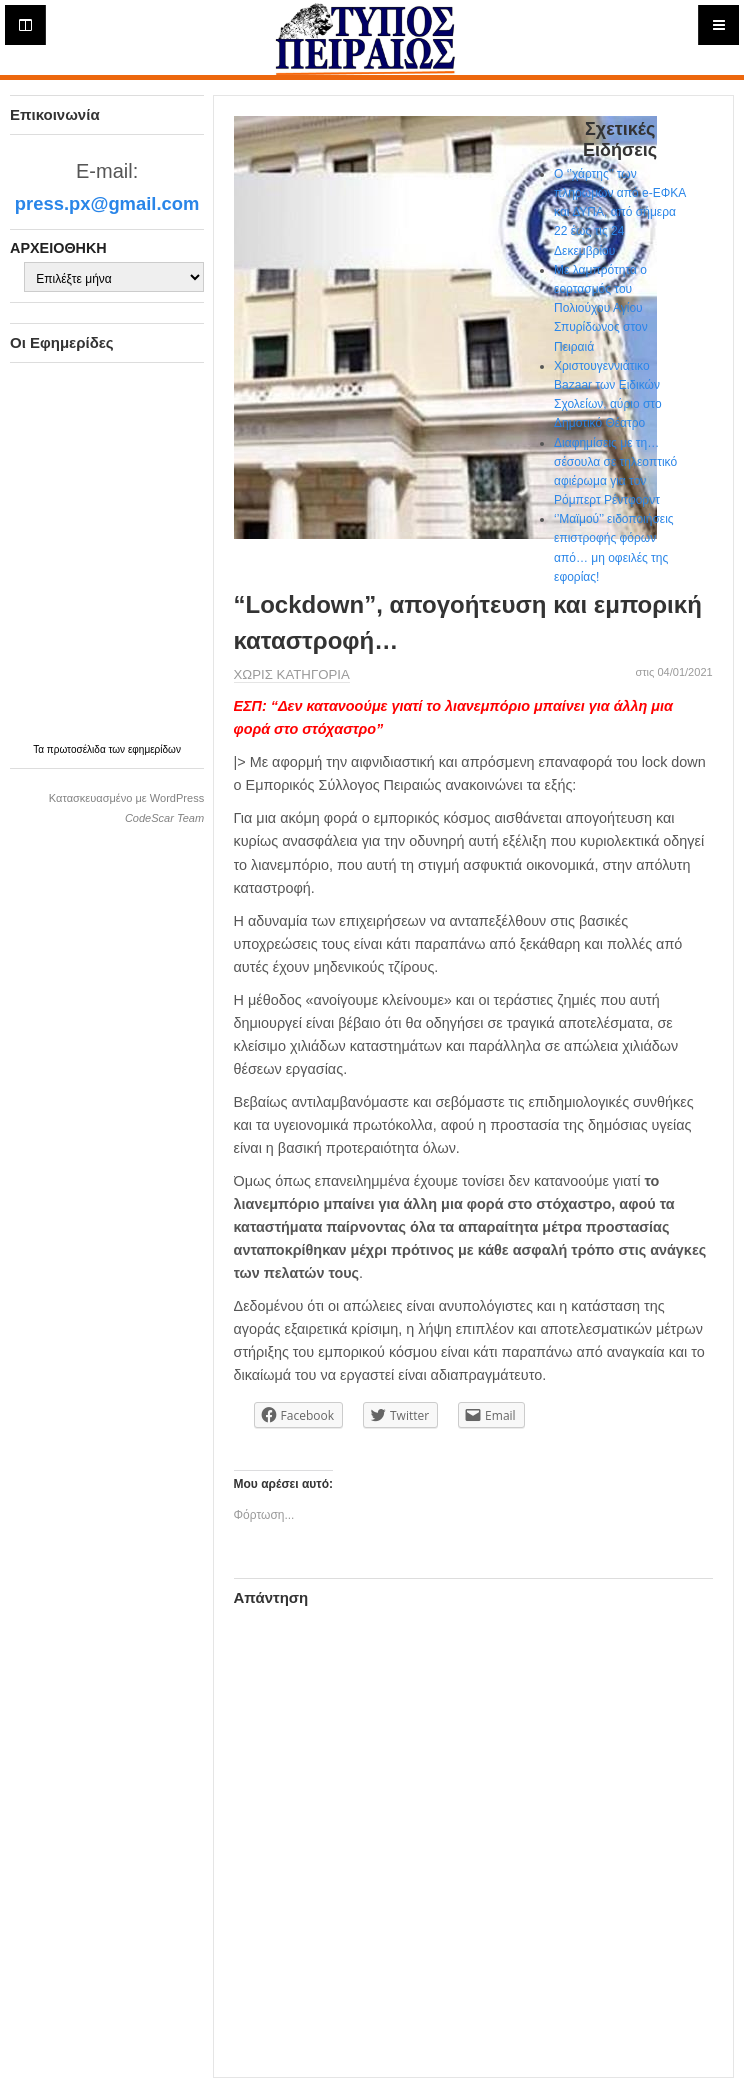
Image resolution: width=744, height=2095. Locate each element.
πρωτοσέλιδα (78, 749)
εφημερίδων (154, 749)
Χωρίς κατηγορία (292, 674)
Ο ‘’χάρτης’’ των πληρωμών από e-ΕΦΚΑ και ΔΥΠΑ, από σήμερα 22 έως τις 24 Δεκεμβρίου (620, 212)
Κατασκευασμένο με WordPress (126, 798)
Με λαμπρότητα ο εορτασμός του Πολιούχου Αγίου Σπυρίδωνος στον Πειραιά (601, 308)
